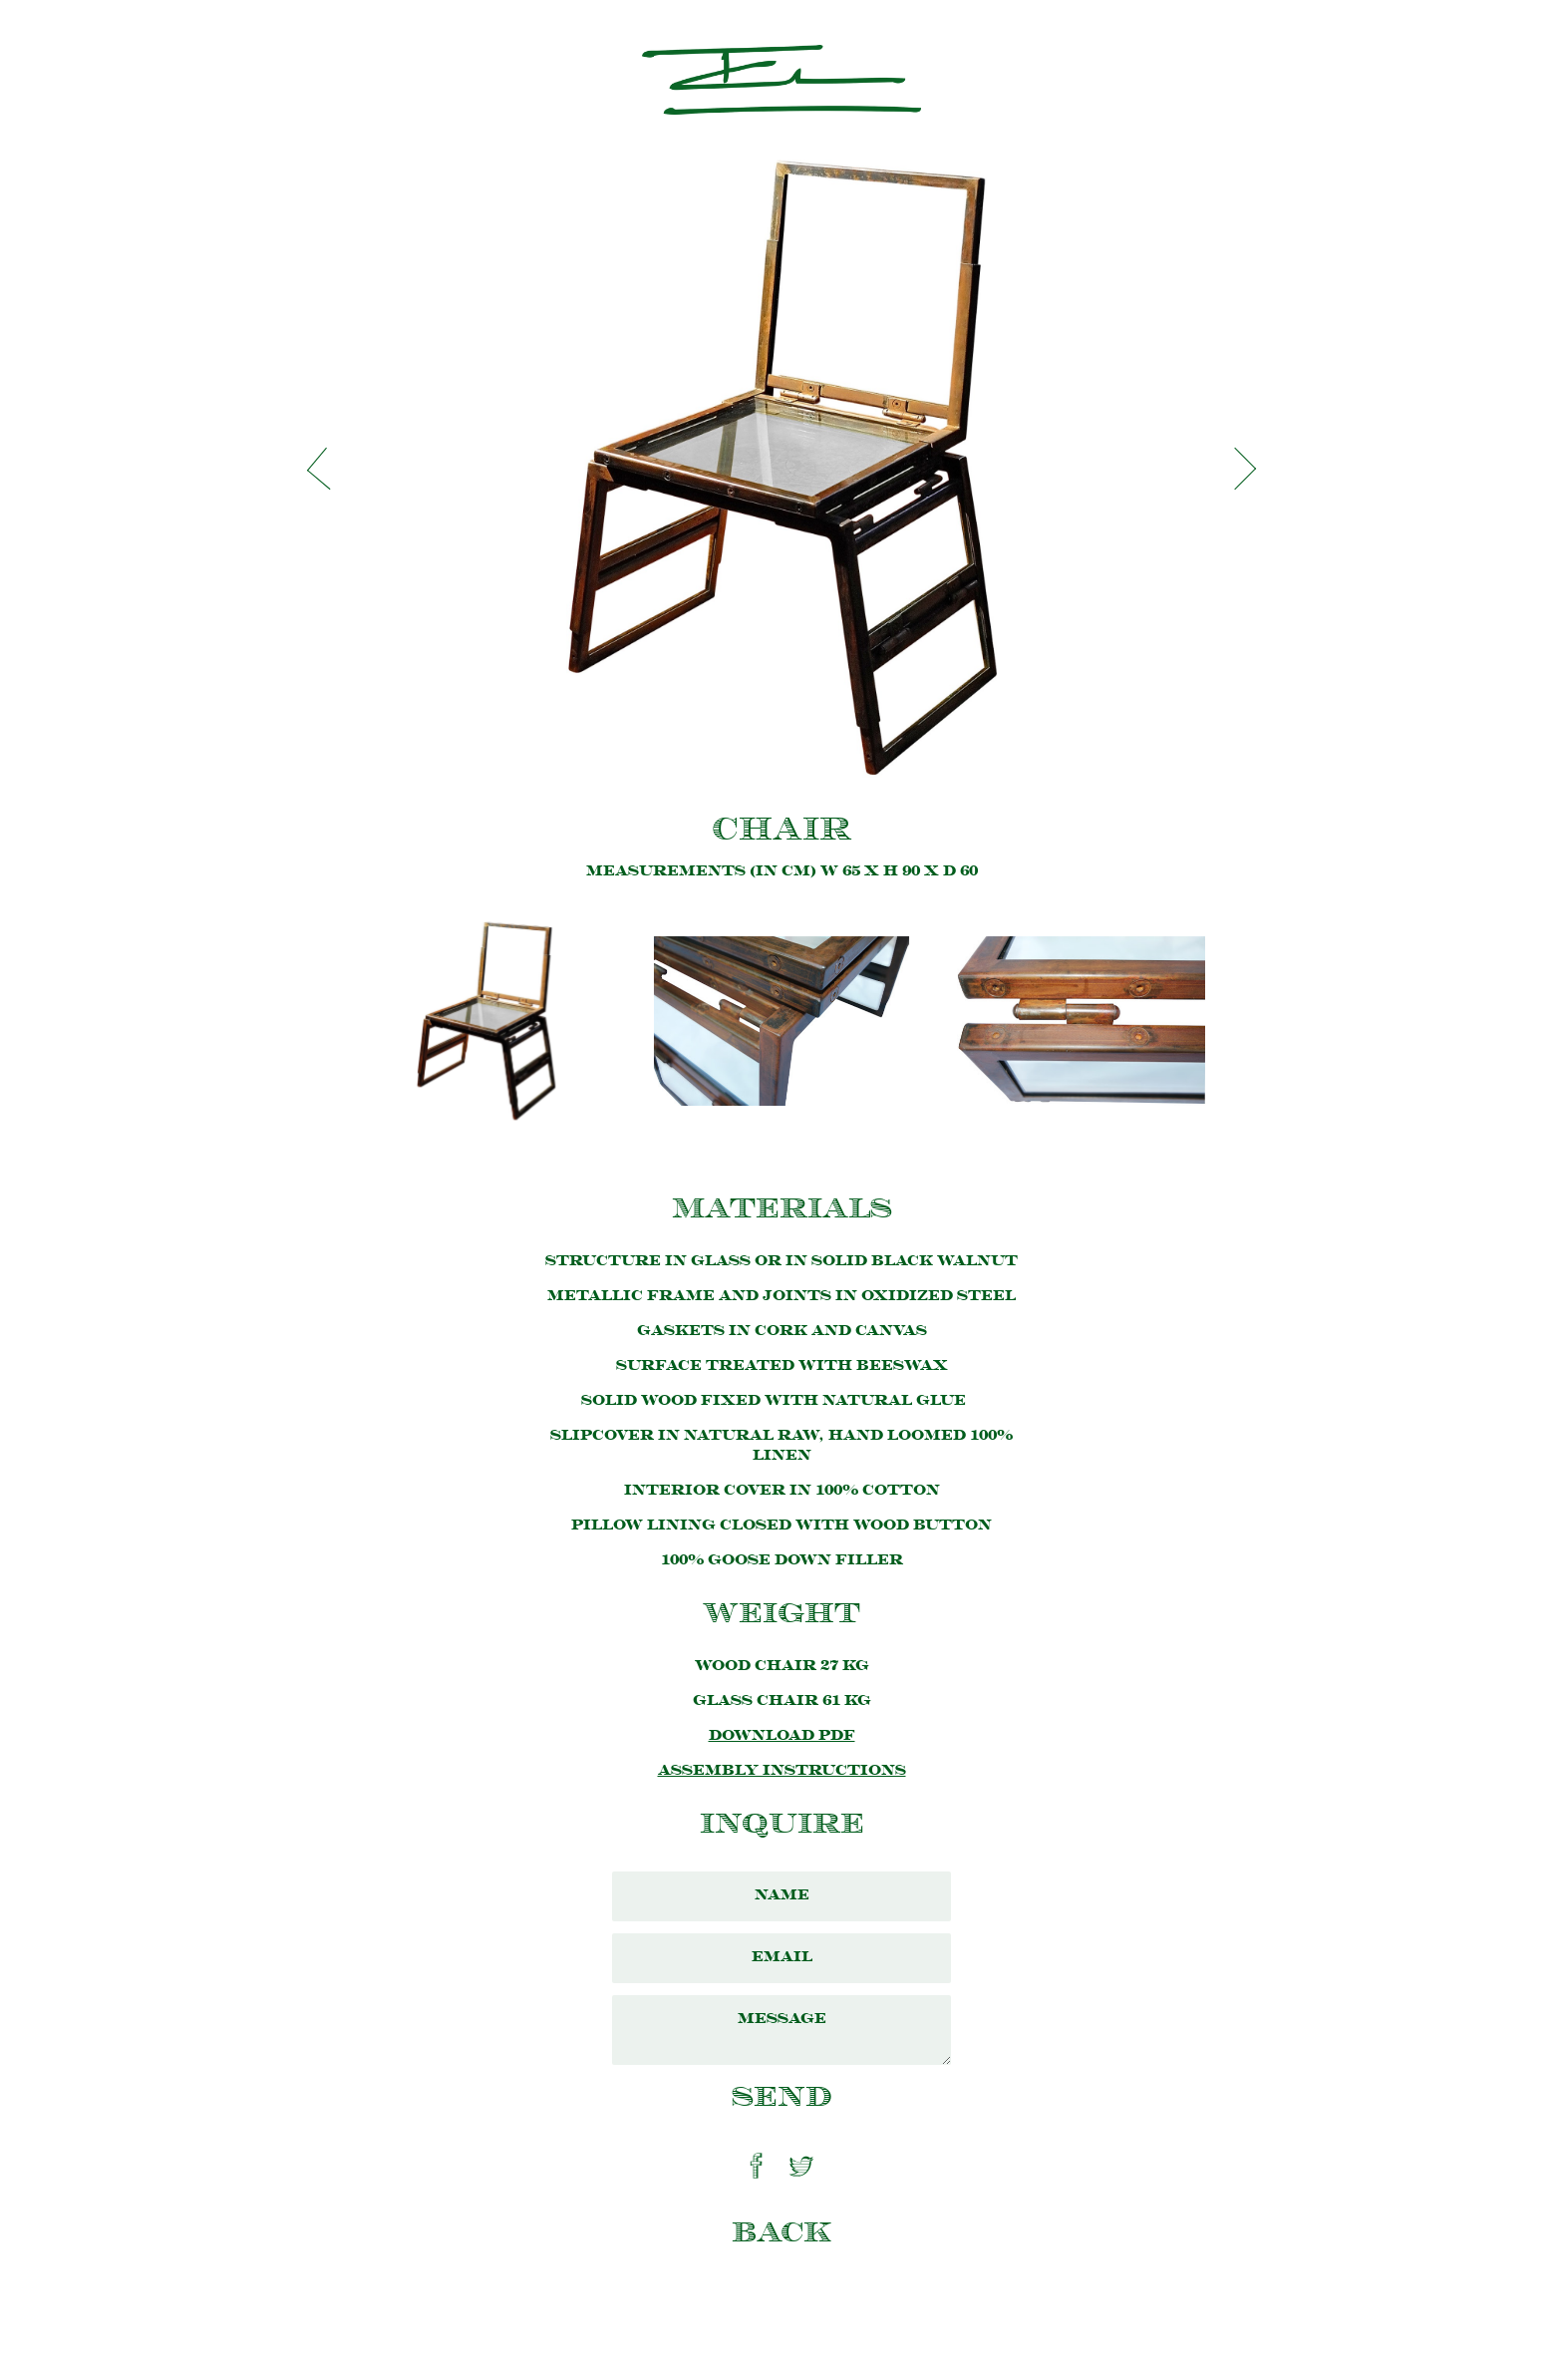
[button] (328, 469)
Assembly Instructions (782, 1771)
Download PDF (782, 1736)
